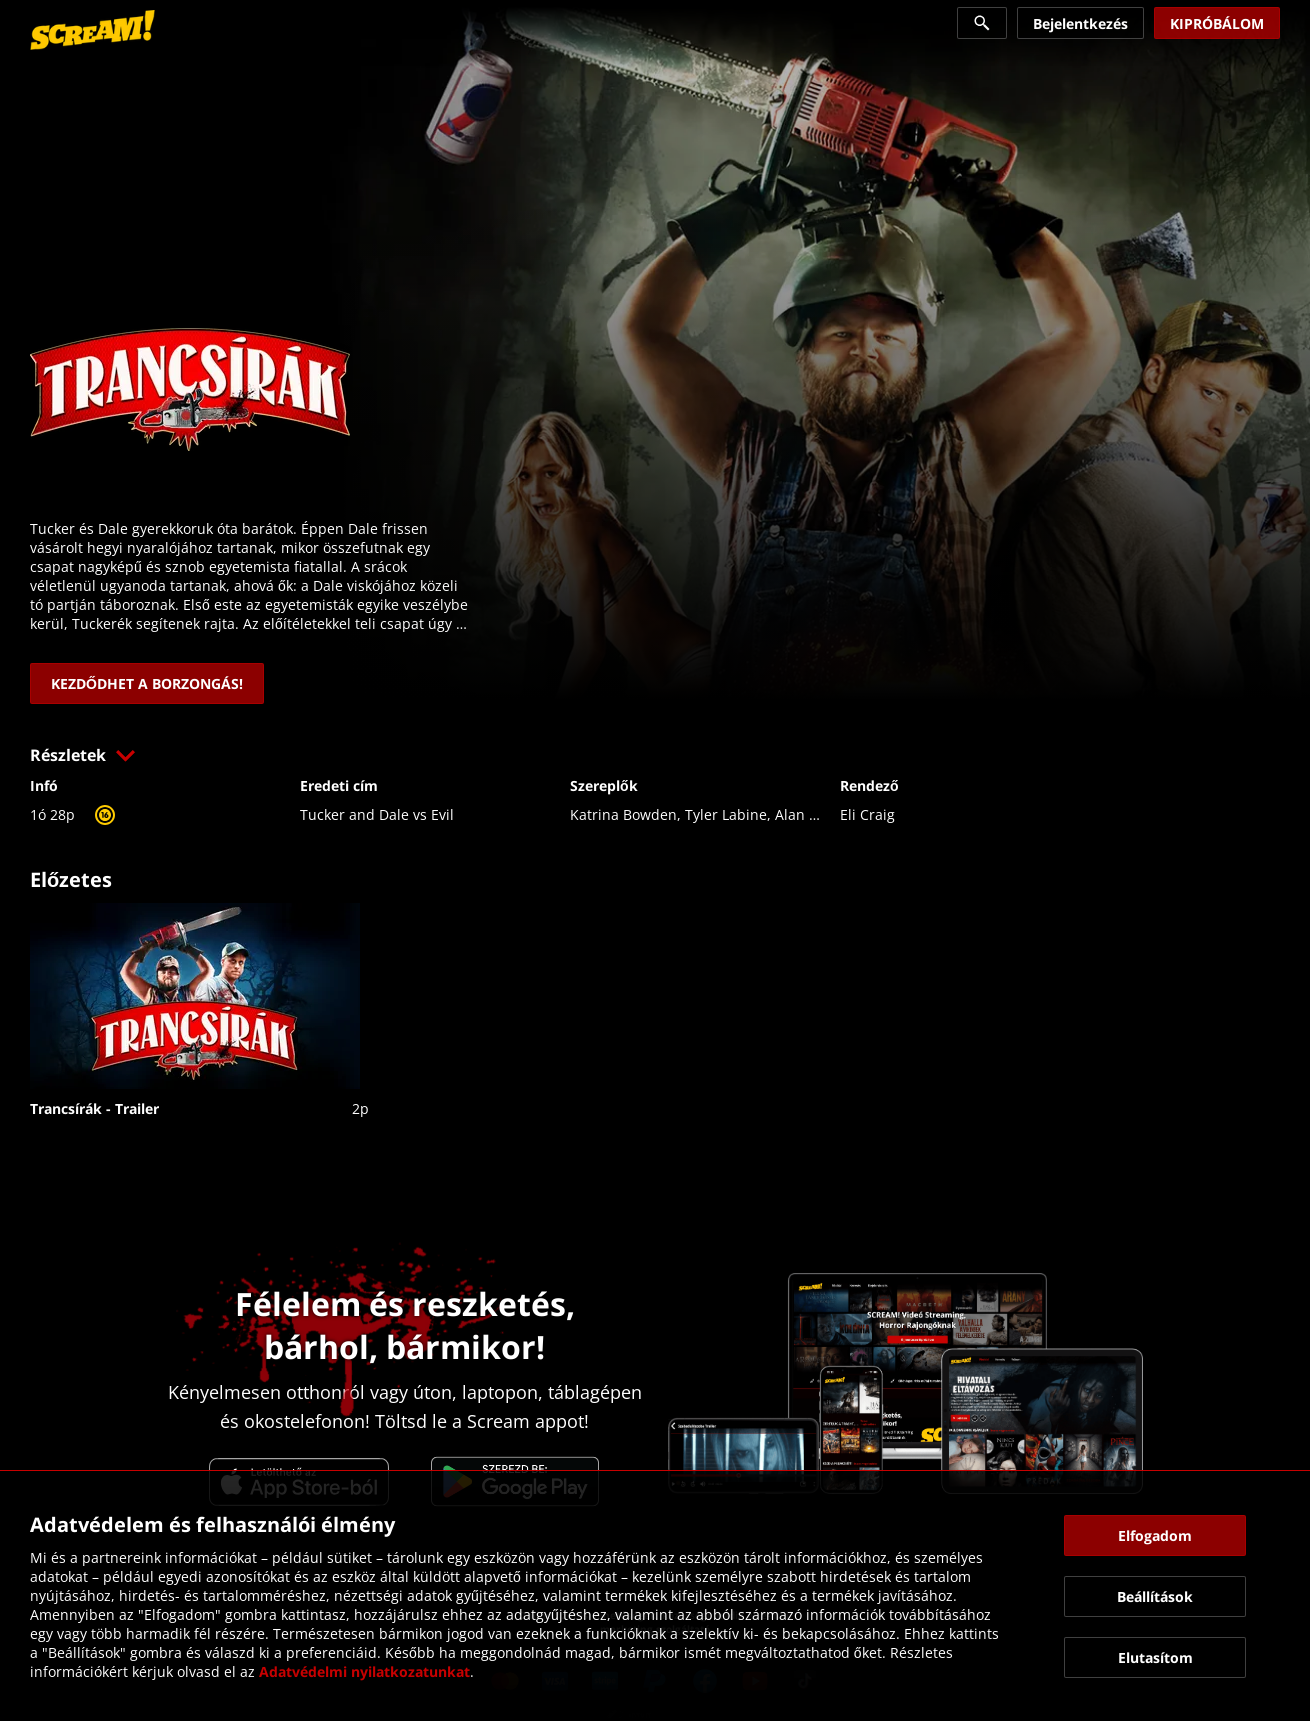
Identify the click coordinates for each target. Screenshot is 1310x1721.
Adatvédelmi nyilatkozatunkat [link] (364, 1671)
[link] (92, 30)
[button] (655, 755)
